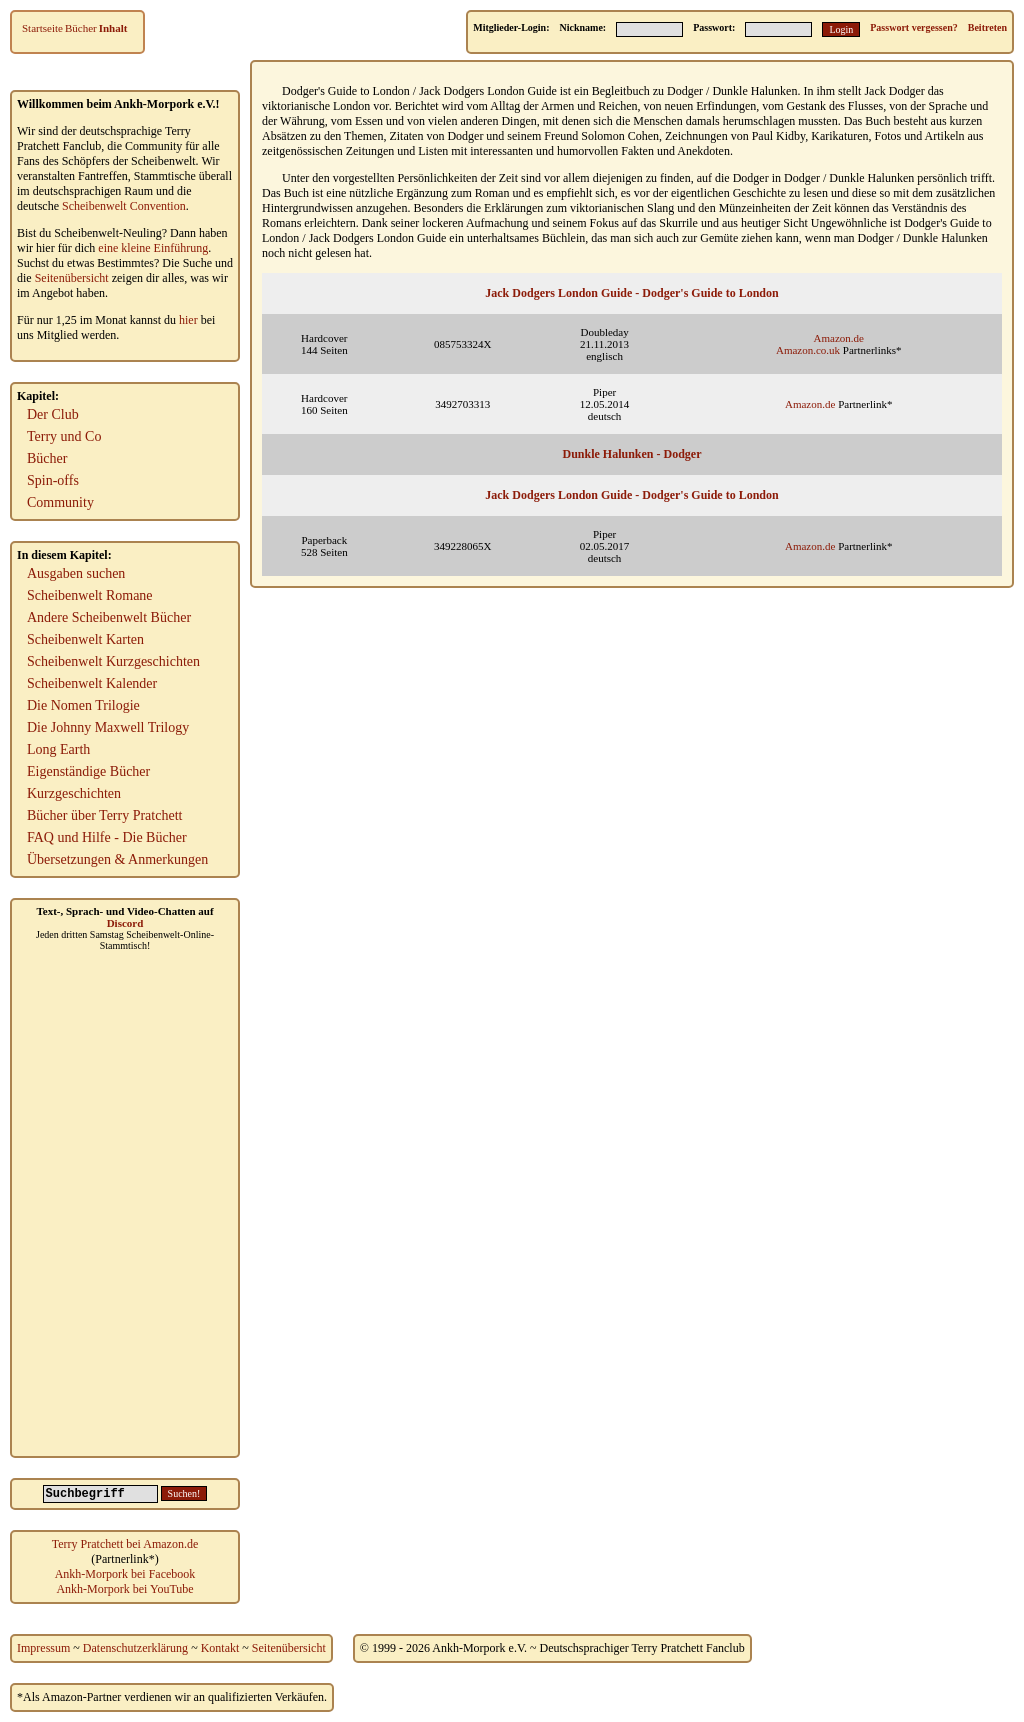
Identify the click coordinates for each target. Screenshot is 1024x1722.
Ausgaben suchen (76, 573)
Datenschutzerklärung (135, 1648)
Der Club (53, 414)
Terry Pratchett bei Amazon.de (125, 1544)
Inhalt (113, 28)
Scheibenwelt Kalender (92, 683)
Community (60, 502)
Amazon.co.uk (808, 350)
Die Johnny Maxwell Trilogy (108, 727)
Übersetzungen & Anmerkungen (117, 859)
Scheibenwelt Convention (124, 206)
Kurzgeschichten (74, 793)
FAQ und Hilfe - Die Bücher (107, 837)
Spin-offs (53, 480)
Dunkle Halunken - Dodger (631, 454)
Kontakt (220, 1648)
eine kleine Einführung (153, 248)
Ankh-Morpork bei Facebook (125, 1574)
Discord (125, 923)
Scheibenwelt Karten (85, 639)
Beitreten (987, 27)
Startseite (42, 28)
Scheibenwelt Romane (90, 595)
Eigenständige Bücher (88, 771)
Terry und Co (64, 436)
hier (188, 320)
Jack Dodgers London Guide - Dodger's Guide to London (631, 293)
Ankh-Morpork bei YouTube (124, 1589)
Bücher (81, 28)
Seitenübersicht (72, 278)
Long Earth (58, 749)
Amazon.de (839, 338)
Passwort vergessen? (913, 27)
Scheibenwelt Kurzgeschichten (113, 661)
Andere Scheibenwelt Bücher (109, 617)
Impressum (43, 1648)
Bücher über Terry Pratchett (104, 815)
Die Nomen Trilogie (83, 705)
